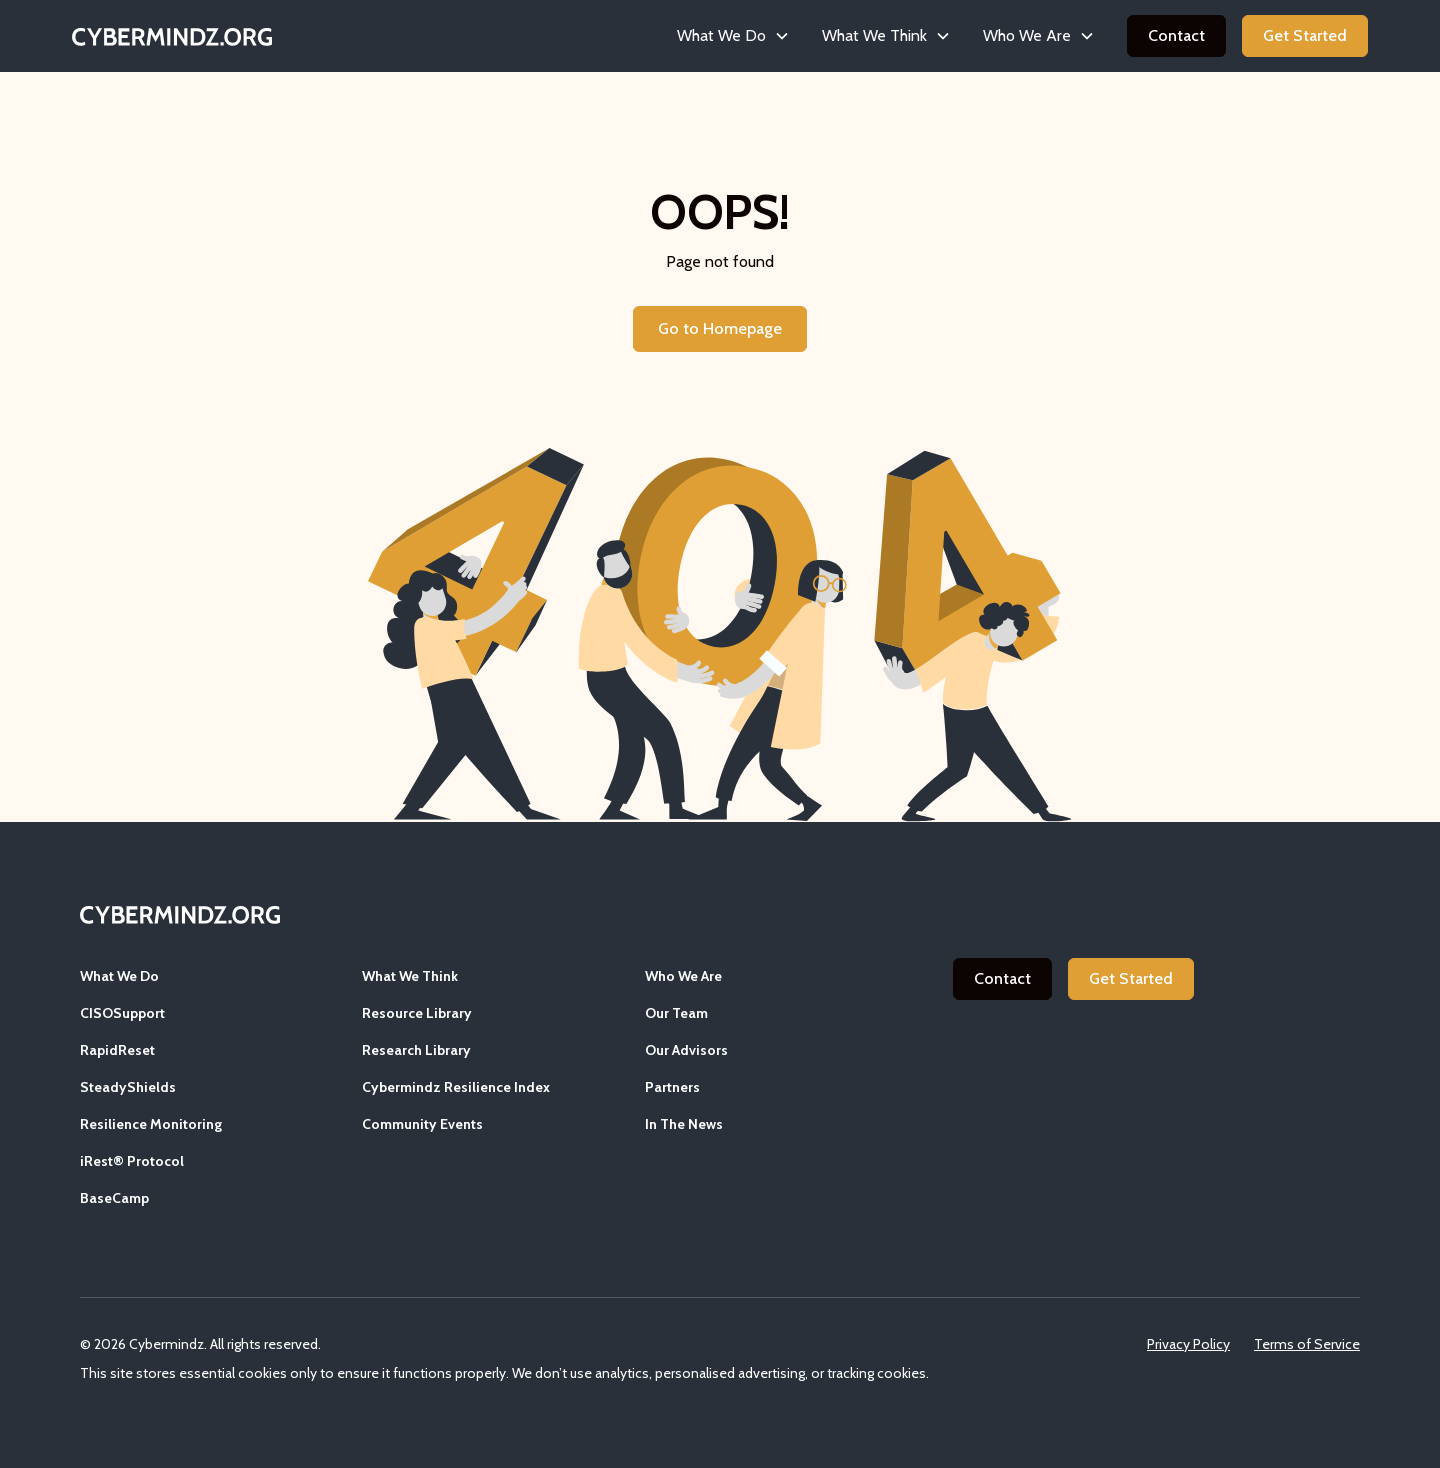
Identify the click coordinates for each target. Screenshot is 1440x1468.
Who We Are (683, 976)
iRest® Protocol (132, 1161)
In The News (684, 1124)
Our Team (676, 1013)
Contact (1176, 35)
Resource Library (417, 1013)
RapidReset (117, 1050)
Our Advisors (686, 1050)
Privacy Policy (1188, 1344)
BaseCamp (114, 1198)
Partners (672, 1087)
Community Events (422, 1124)
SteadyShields (128, 1087)
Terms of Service (1307, 1344)
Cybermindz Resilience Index (456, 1087)
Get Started (1305, 35)
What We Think (410, 976)
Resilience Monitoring (151, 1124)
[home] (172, 36)
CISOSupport (122, 1013)
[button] (733, 36)
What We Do (119, 976)
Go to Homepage (720, 328)
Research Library (416, 1050)
